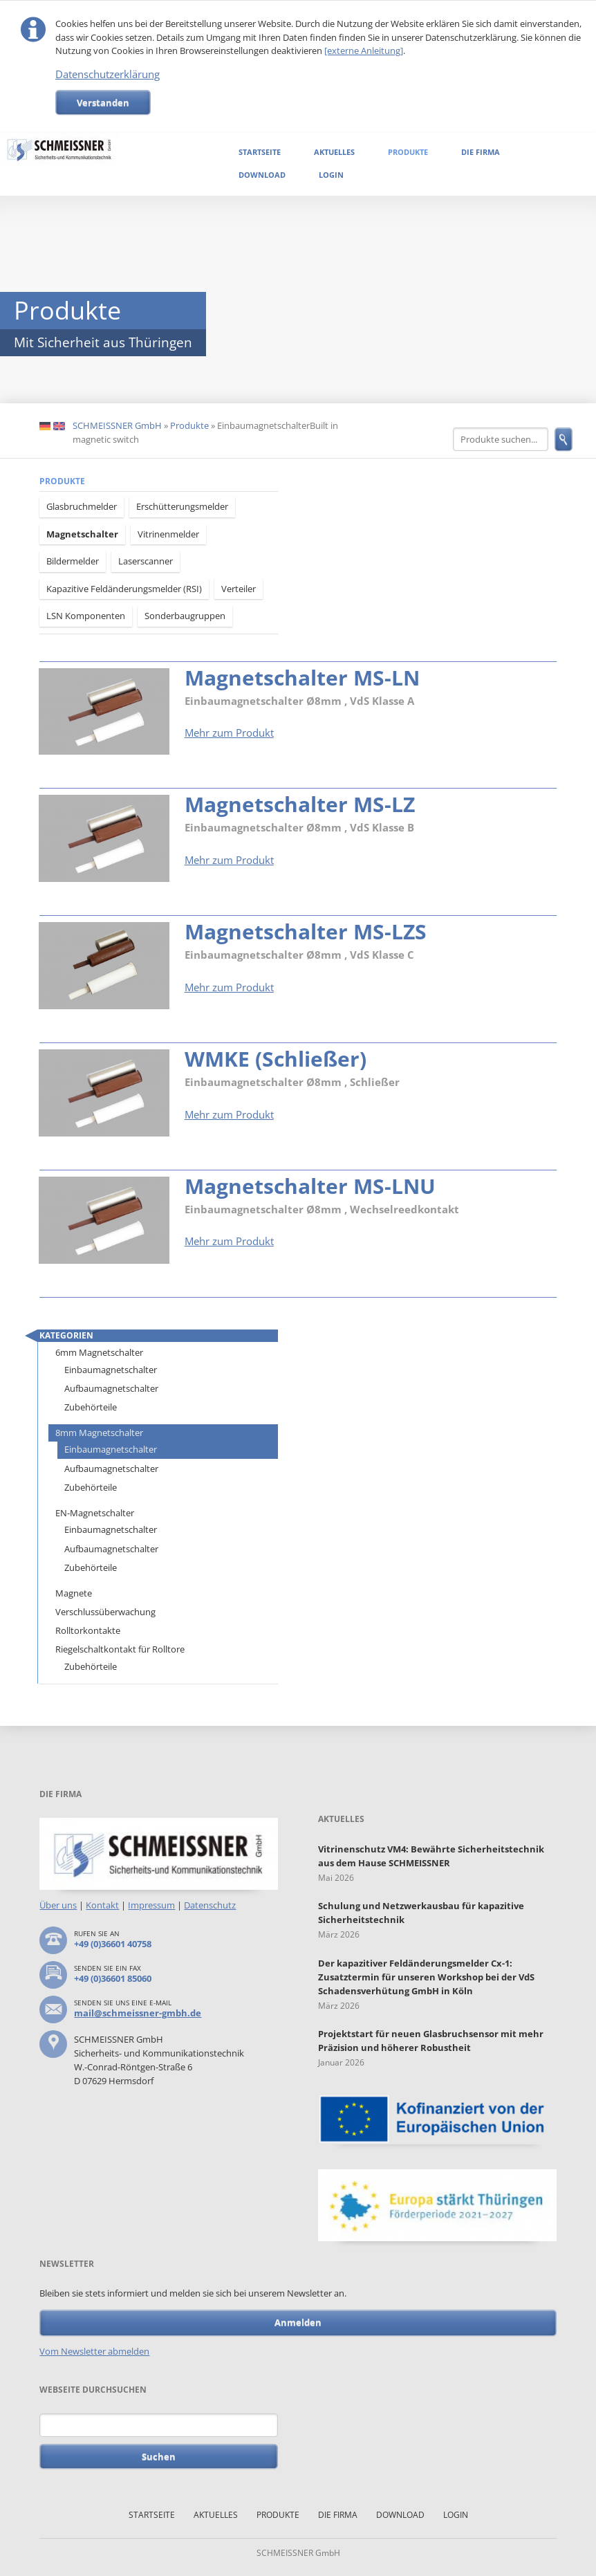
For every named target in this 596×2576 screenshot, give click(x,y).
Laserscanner (145, 561)
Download (262, 174)
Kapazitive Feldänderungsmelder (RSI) (124, 588)
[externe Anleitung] (363, 50)
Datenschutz (210, 1905)
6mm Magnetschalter (99, 1352)
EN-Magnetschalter (94, 1513)
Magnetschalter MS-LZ (300, 804)
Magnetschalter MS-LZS (306, 931)
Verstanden (103, 102)
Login (331, 174)
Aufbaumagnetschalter (111, 1388)
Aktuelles (334, 152)
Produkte (408, 152)
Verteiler (238, 588)
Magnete (73, 1593)
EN (59, 426)
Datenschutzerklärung (107, 74)
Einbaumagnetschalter (110, 1369)
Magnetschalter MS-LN (302, 677)
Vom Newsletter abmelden (94, 2351)
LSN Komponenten (85, 615)
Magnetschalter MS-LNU (310, 1186)
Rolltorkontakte (87, 1630)
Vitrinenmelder (168, 534)
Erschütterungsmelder (182, 506)
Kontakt (102, 1905)
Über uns (58, 1905)
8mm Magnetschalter (99, 1432)
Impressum (151, 1905)
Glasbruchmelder (81, 506)
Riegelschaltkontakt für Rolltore (120, 1649)
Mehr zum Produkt (229, 732)
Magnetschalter (82, 534)
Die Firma (480, 152)
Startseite (260, 152)
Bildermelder (72, 561)
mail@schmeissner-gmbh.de (137, 2013)
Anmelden (298, 2322)
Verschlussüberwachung (105, 1612)
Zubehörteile (90, 1407)
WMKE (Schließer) (275, 1059)
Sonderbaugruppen (185, 615)
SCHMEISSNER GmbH (117, 425)
